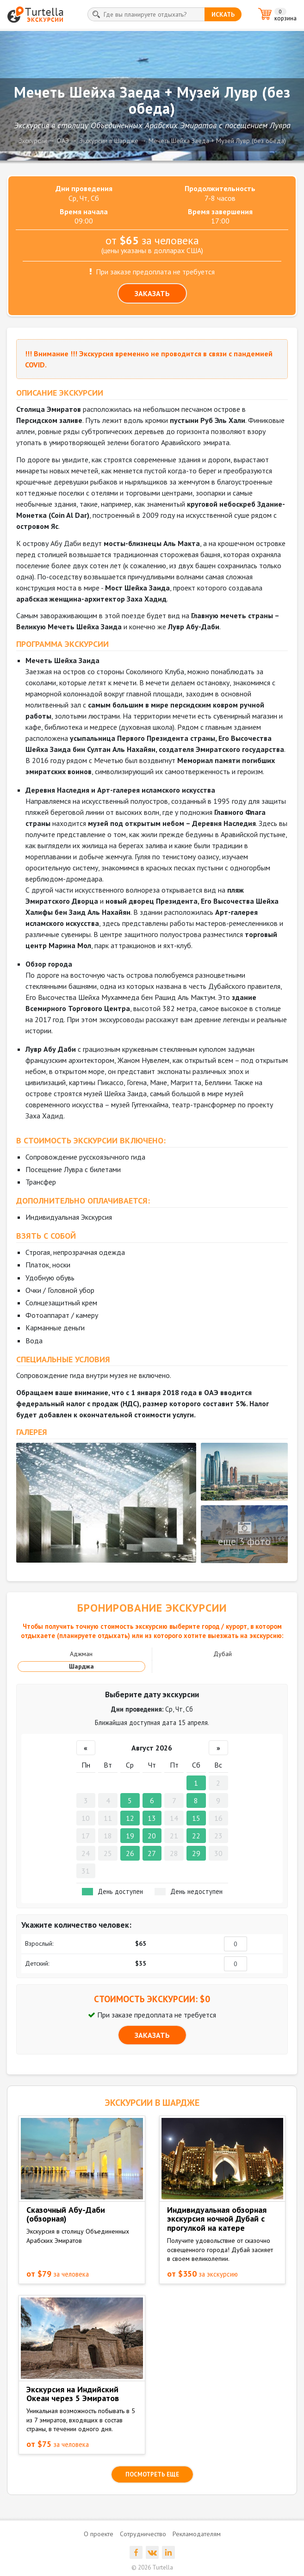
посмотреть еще (152, 2474)
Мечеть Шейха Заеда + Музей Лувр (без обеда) (217, 141)
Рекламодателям (197, 2534)
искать (223, 14)
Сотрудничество (143, 2534)
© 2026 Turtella (152, 2567)
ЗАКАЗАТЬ (152, 293)
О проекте (98, 2534)
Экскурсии (33, 141)
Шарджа (81, 1666)
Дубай (222, 1654)
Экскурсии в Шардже (108, 141)
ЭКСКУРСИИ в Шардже (152, 2103)
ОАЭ (63, 141)
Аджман (81, 1654)
